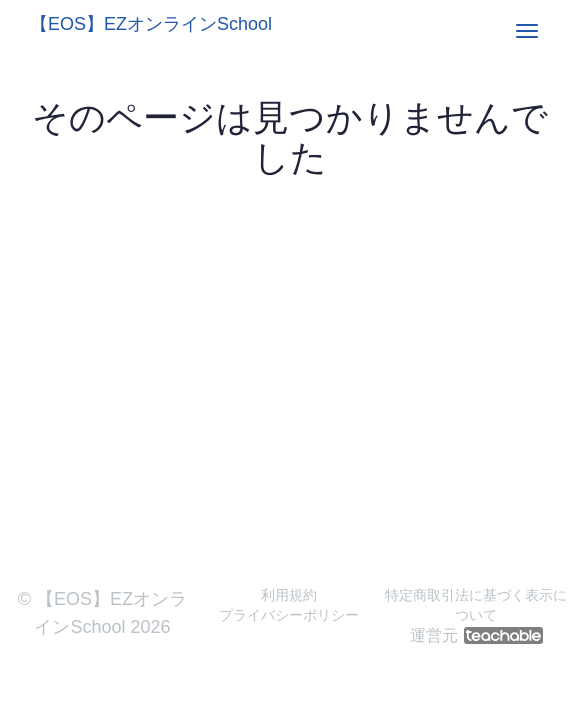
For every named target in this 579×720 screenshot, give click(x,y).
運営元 (476, 635)
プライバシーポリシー (289, 615)
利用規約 (289, 595)
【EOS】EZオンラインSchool (151, 24)
